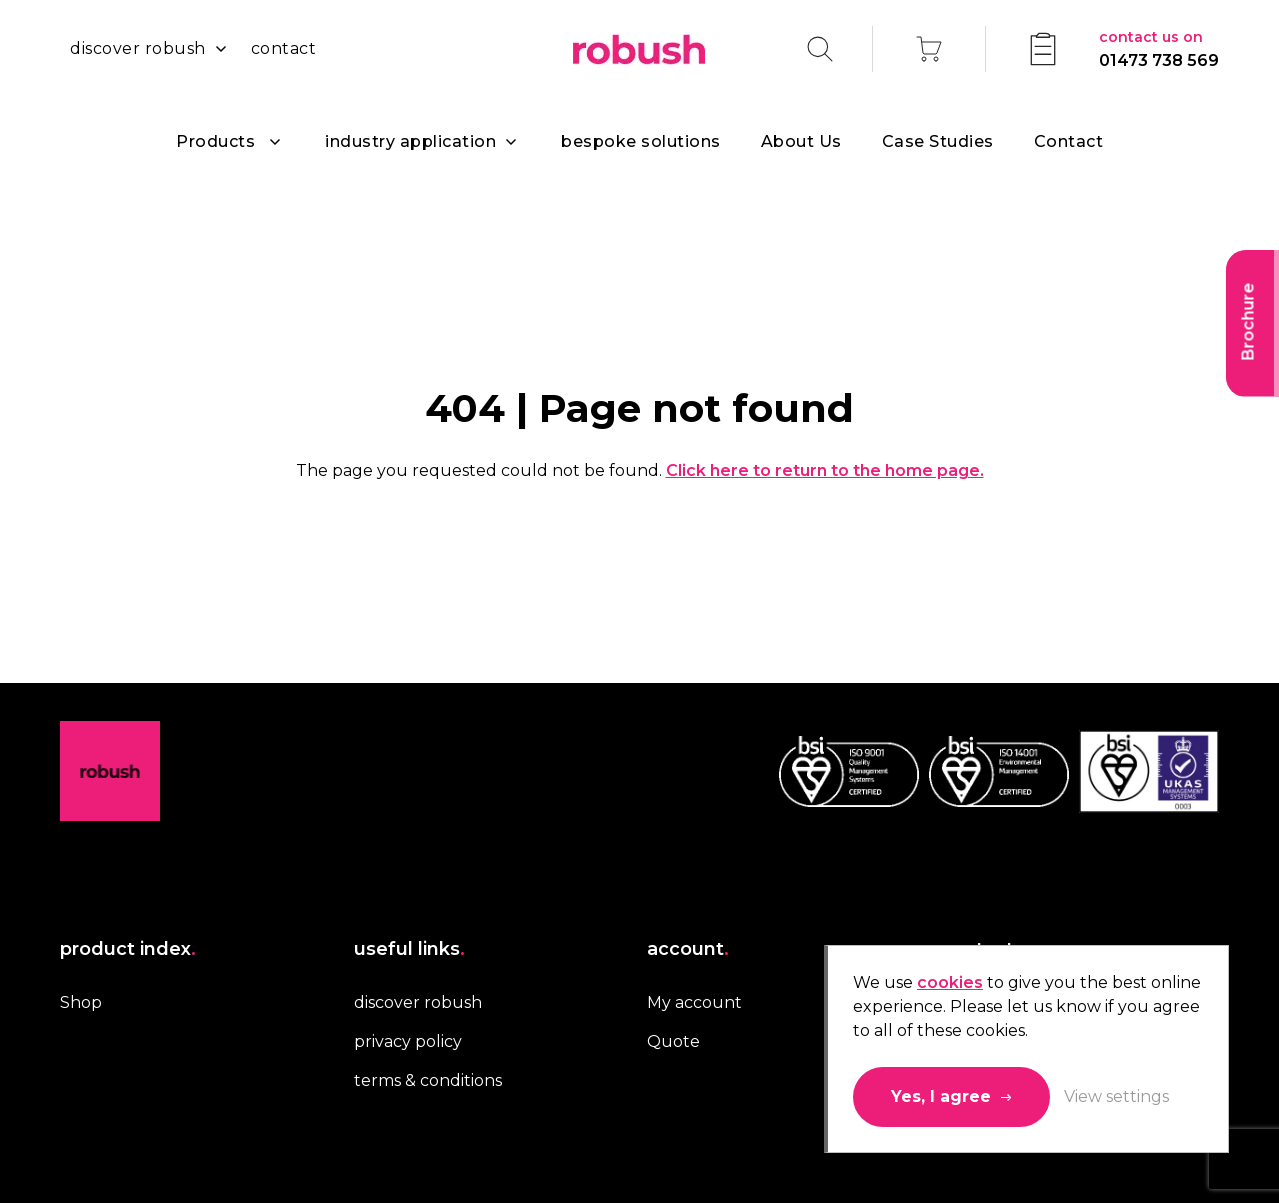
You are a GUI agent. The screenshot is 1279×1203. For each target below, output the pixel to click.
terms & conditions (428, 1080)
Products (215, 141)
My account (694, 1002)
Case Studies (938, 141)
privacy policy (408, 1041)
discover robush (138, 48)
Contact (1069, 141)
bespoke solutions (641, 141)
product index (128, 949)
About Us (801, 141)
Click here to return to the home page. (825, 470)
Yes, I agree (941, 1096)
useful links (409, 949)
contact (284, 48)
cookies (950, 982)
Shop (81, 1002)
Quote (673, 1041)
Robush (639, 49)
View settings (1116, 1096)
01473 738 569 (1159, 47)
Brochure (1248, 322)
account (688, 949)
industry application (410, 141)
